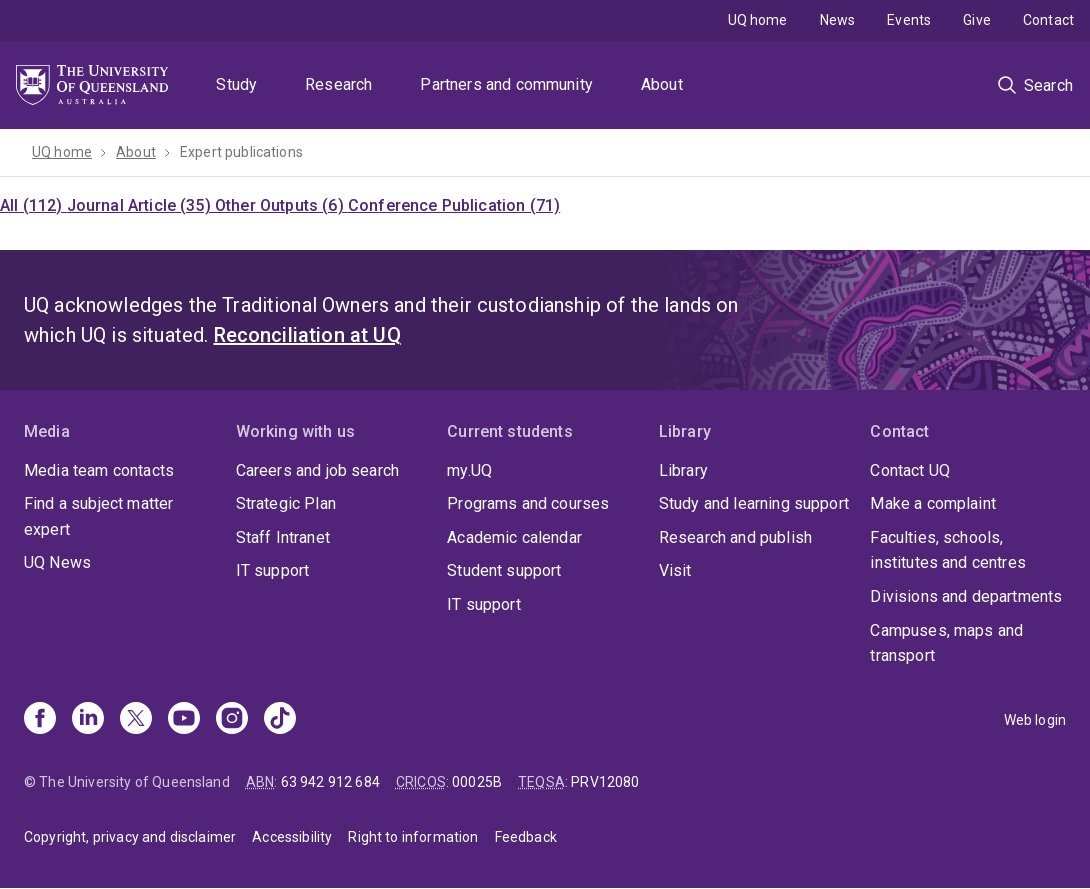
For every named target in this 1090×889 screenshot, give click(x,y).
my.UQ (469, 470)
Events (909, 20)
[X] (136, 720)
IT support (273, 570)
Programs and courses (528, 503)
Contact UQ (910, 470)
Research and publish (735, 537)
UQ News (57, 562)
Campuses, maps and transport (946, 643)
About (662, 84)
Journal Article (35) (141, 205)
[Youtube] (184, 720)
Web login (1035, 720)
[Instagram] (232, 720)
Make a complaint (933, 503)
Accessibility (292, 837)
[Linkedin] (88, 720)
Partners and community (506, 84)
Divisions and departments (966, 596)
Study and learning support (754, 503)
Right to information (413, 837)
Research (338, 84)
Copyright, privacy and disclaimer (130, 837)
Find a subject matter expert (98, 516)
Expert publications (241, 152)
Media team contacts (99, 470)
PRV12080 (605, 782)
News (838, 20)
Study (236, 84)
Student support (504, 570)
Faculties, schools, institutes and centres (948, 550)
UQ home (758, 20)
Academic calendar (514, 537)
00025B (477, 782)
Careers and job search (318, 470)
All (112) (33, 205)
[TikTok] (280, 720)
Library (683, 470)
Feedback (526, 837)
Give (977, 20)
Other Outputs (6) (281, 205)
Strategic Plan (286, 503)
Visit (675, 570)
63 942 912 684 (330, 782)
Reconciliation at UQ (307, 335)
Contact (1048, 20)
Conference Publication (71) (454, 205)
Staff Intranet (283, 537)
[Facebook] (40, 720)
